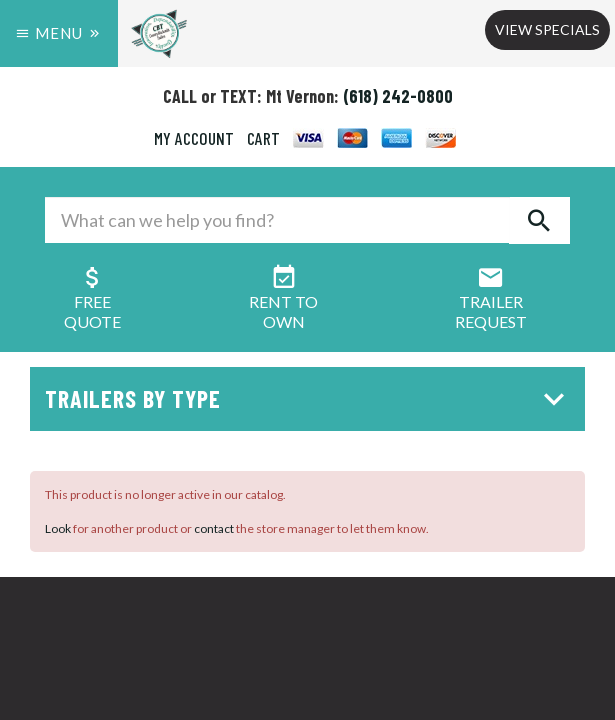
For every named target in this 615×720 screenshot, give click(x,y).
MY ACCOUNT (194, 138)
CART (263, 138)
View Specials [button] (547, 29)
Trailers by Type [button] (310, 398)
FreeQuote (92, 301)
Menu (59, 33)
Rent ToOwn (283, 301)
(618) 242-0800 (398, 96)
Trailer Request (491, 301)
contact (214, 528)
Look (58, 528)
